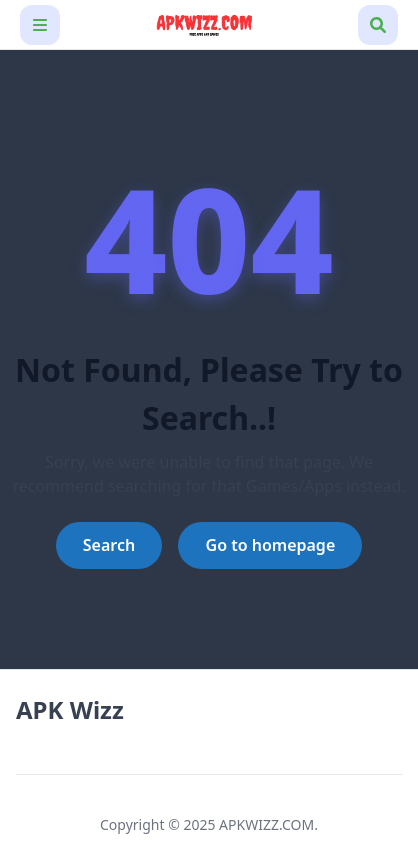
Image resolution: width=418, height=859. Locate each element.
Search (109, 545)
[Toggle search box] (378, 25)
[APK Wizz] (209, 24)
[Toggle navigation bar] (40, 25)
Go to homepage (271, 545)
